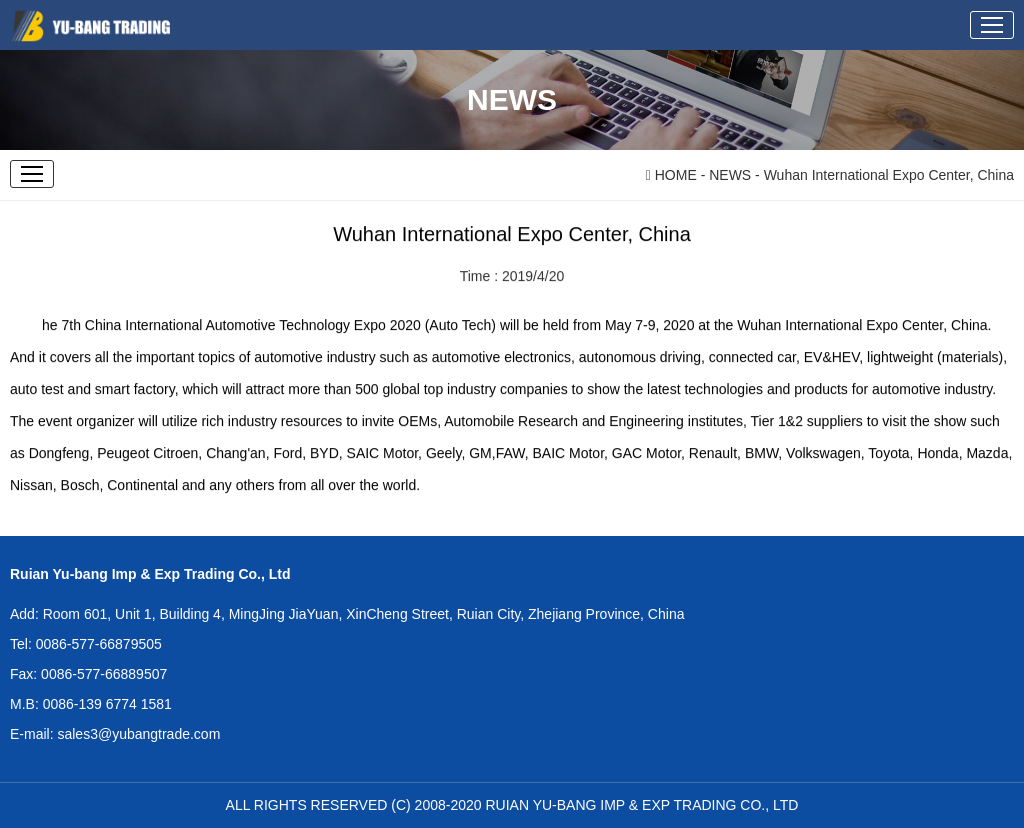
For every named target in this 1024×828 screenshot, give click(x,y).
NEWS (730, 175)
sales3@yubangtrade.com (138, 734)
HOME (671, 175)
